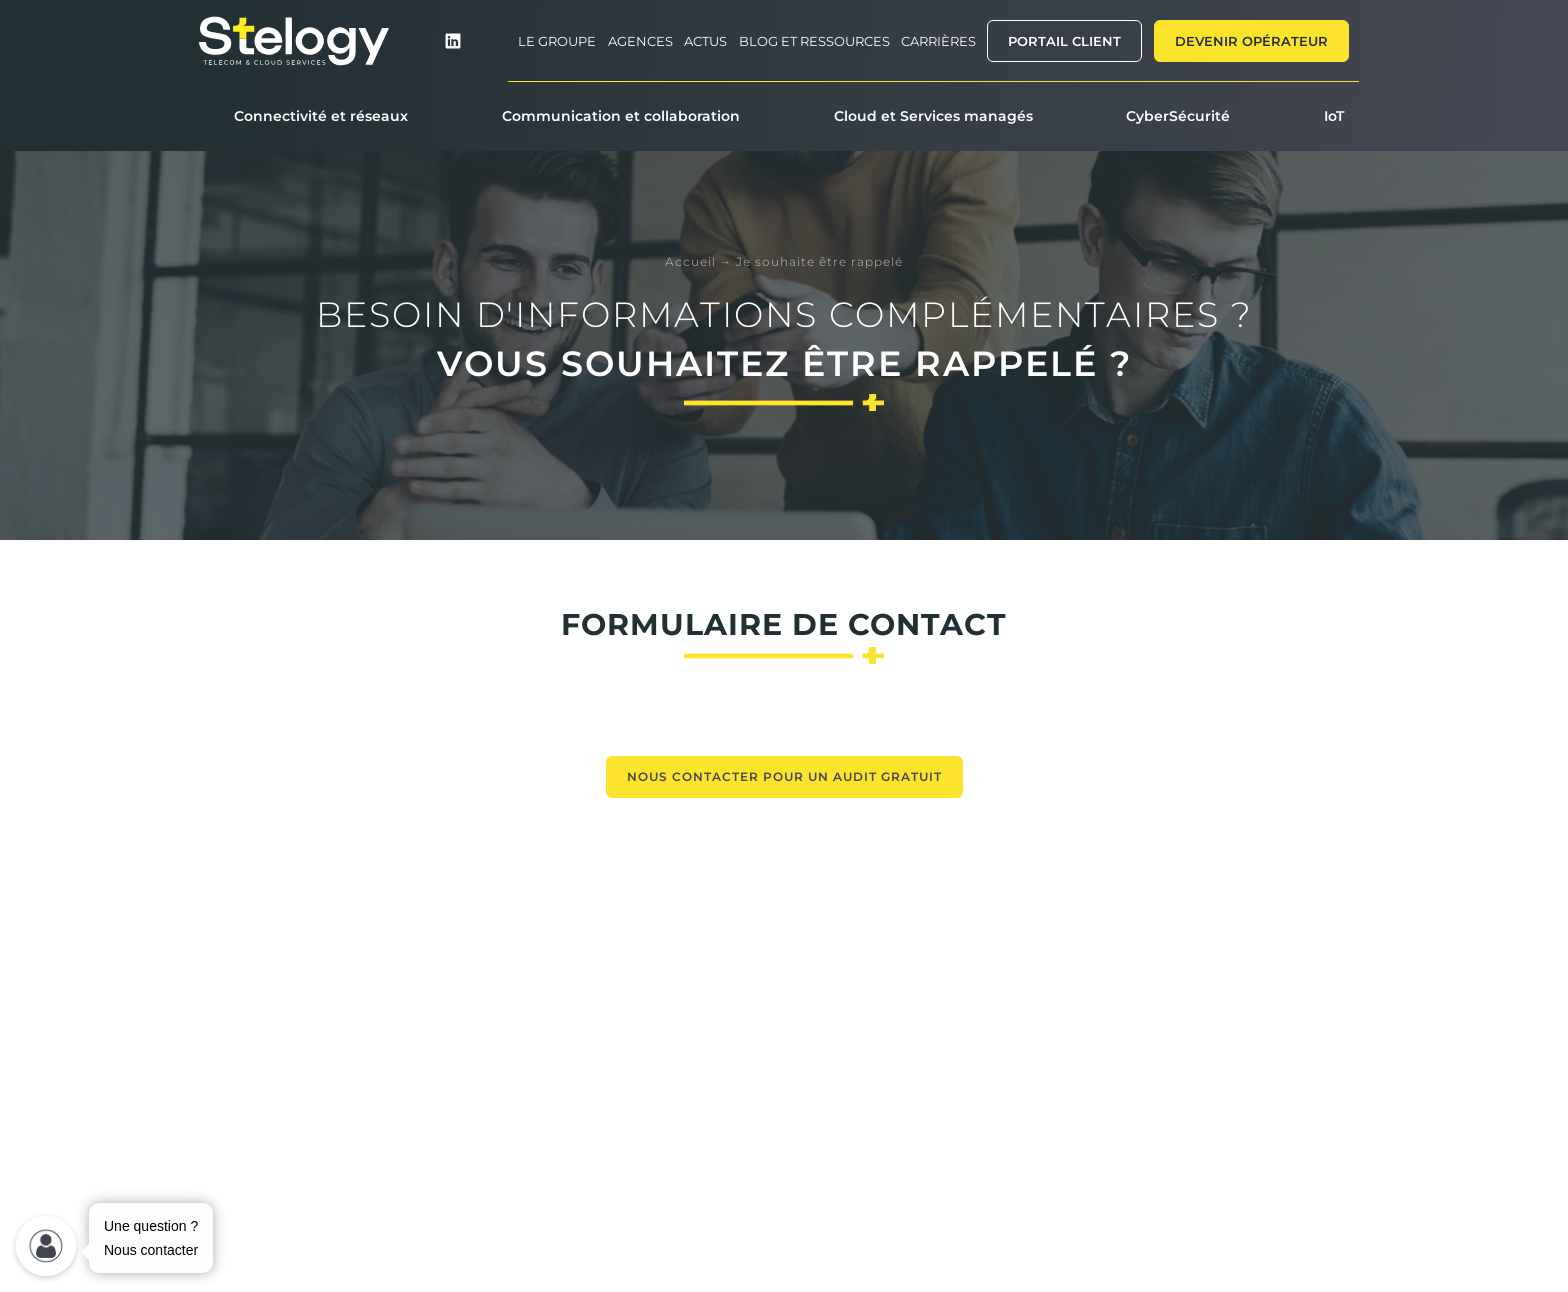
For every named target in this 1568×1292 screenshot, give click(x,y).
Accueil (690, 261)
